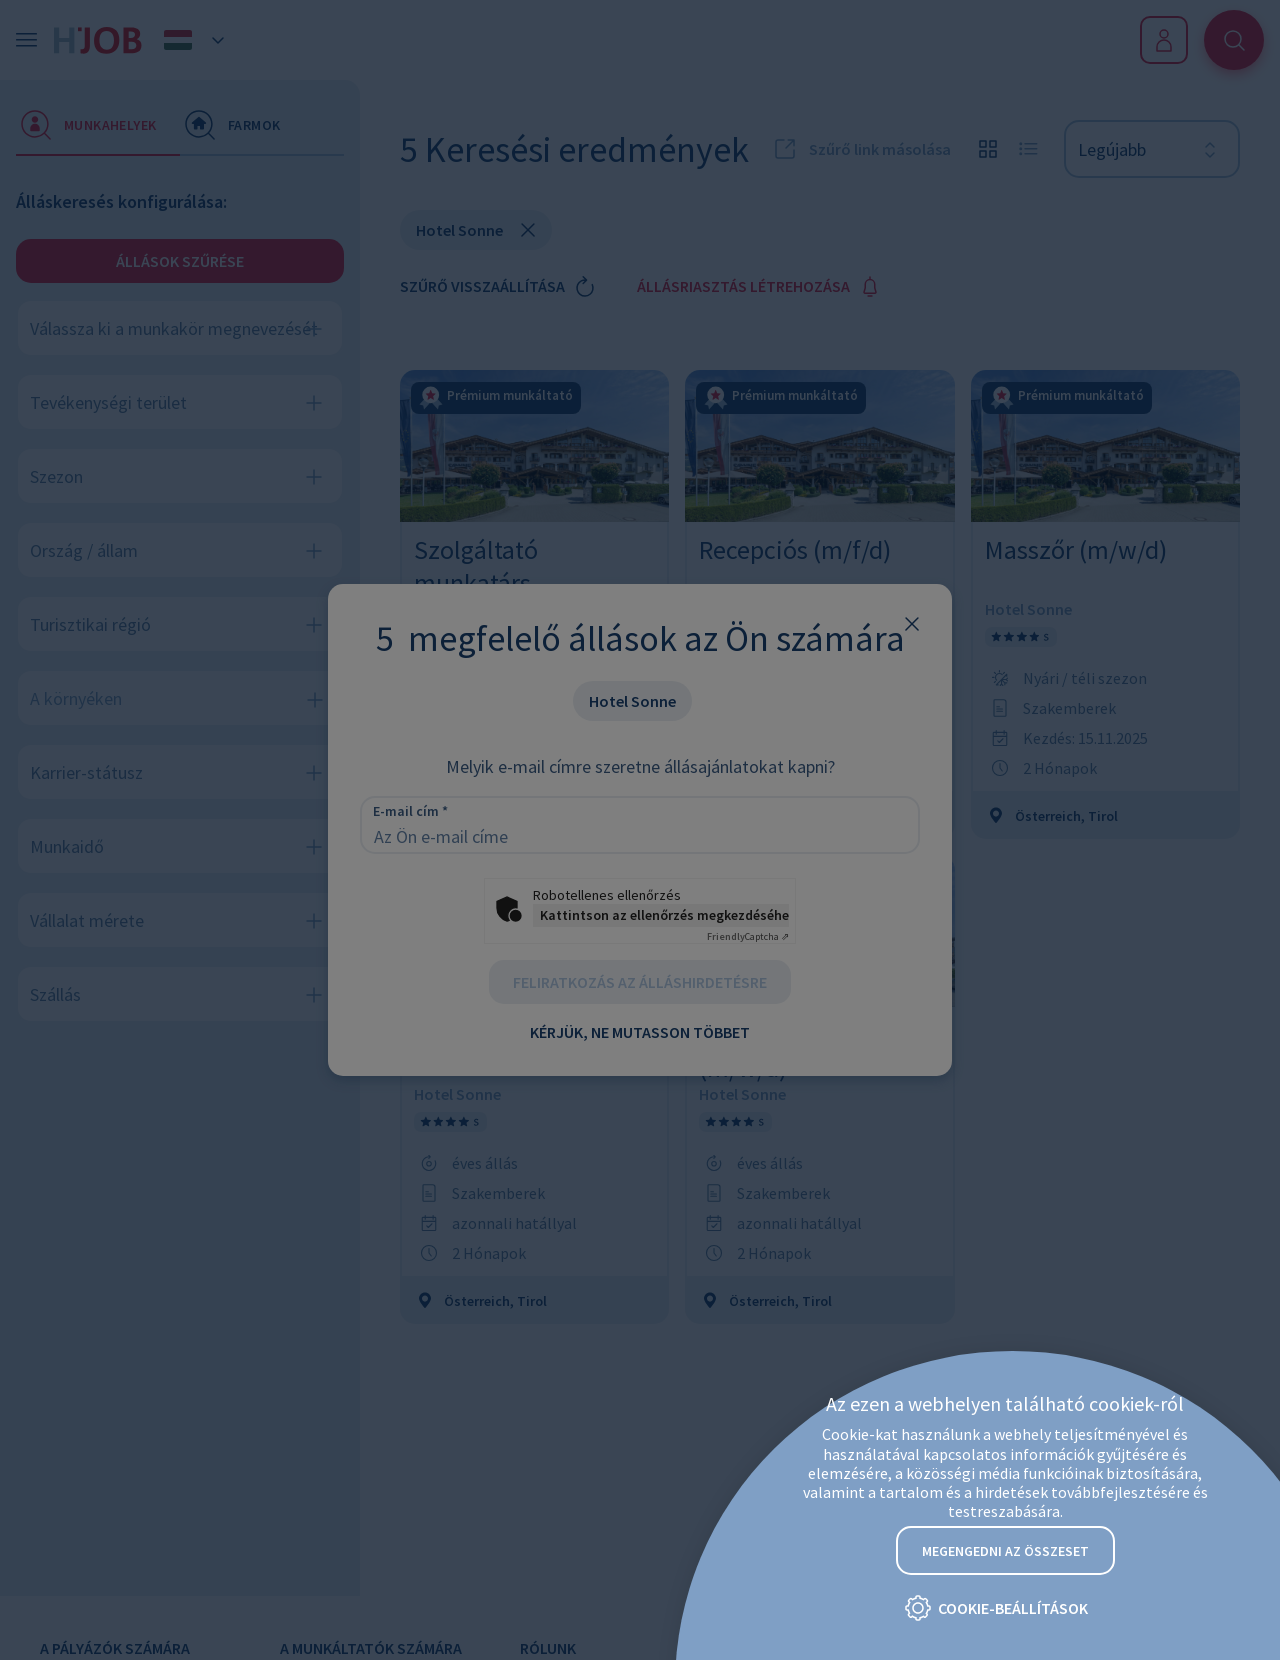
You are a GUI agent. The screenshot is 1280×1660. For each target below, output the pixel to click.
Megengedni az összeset (1005, 1551)
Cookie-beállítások (1013, 1609)
